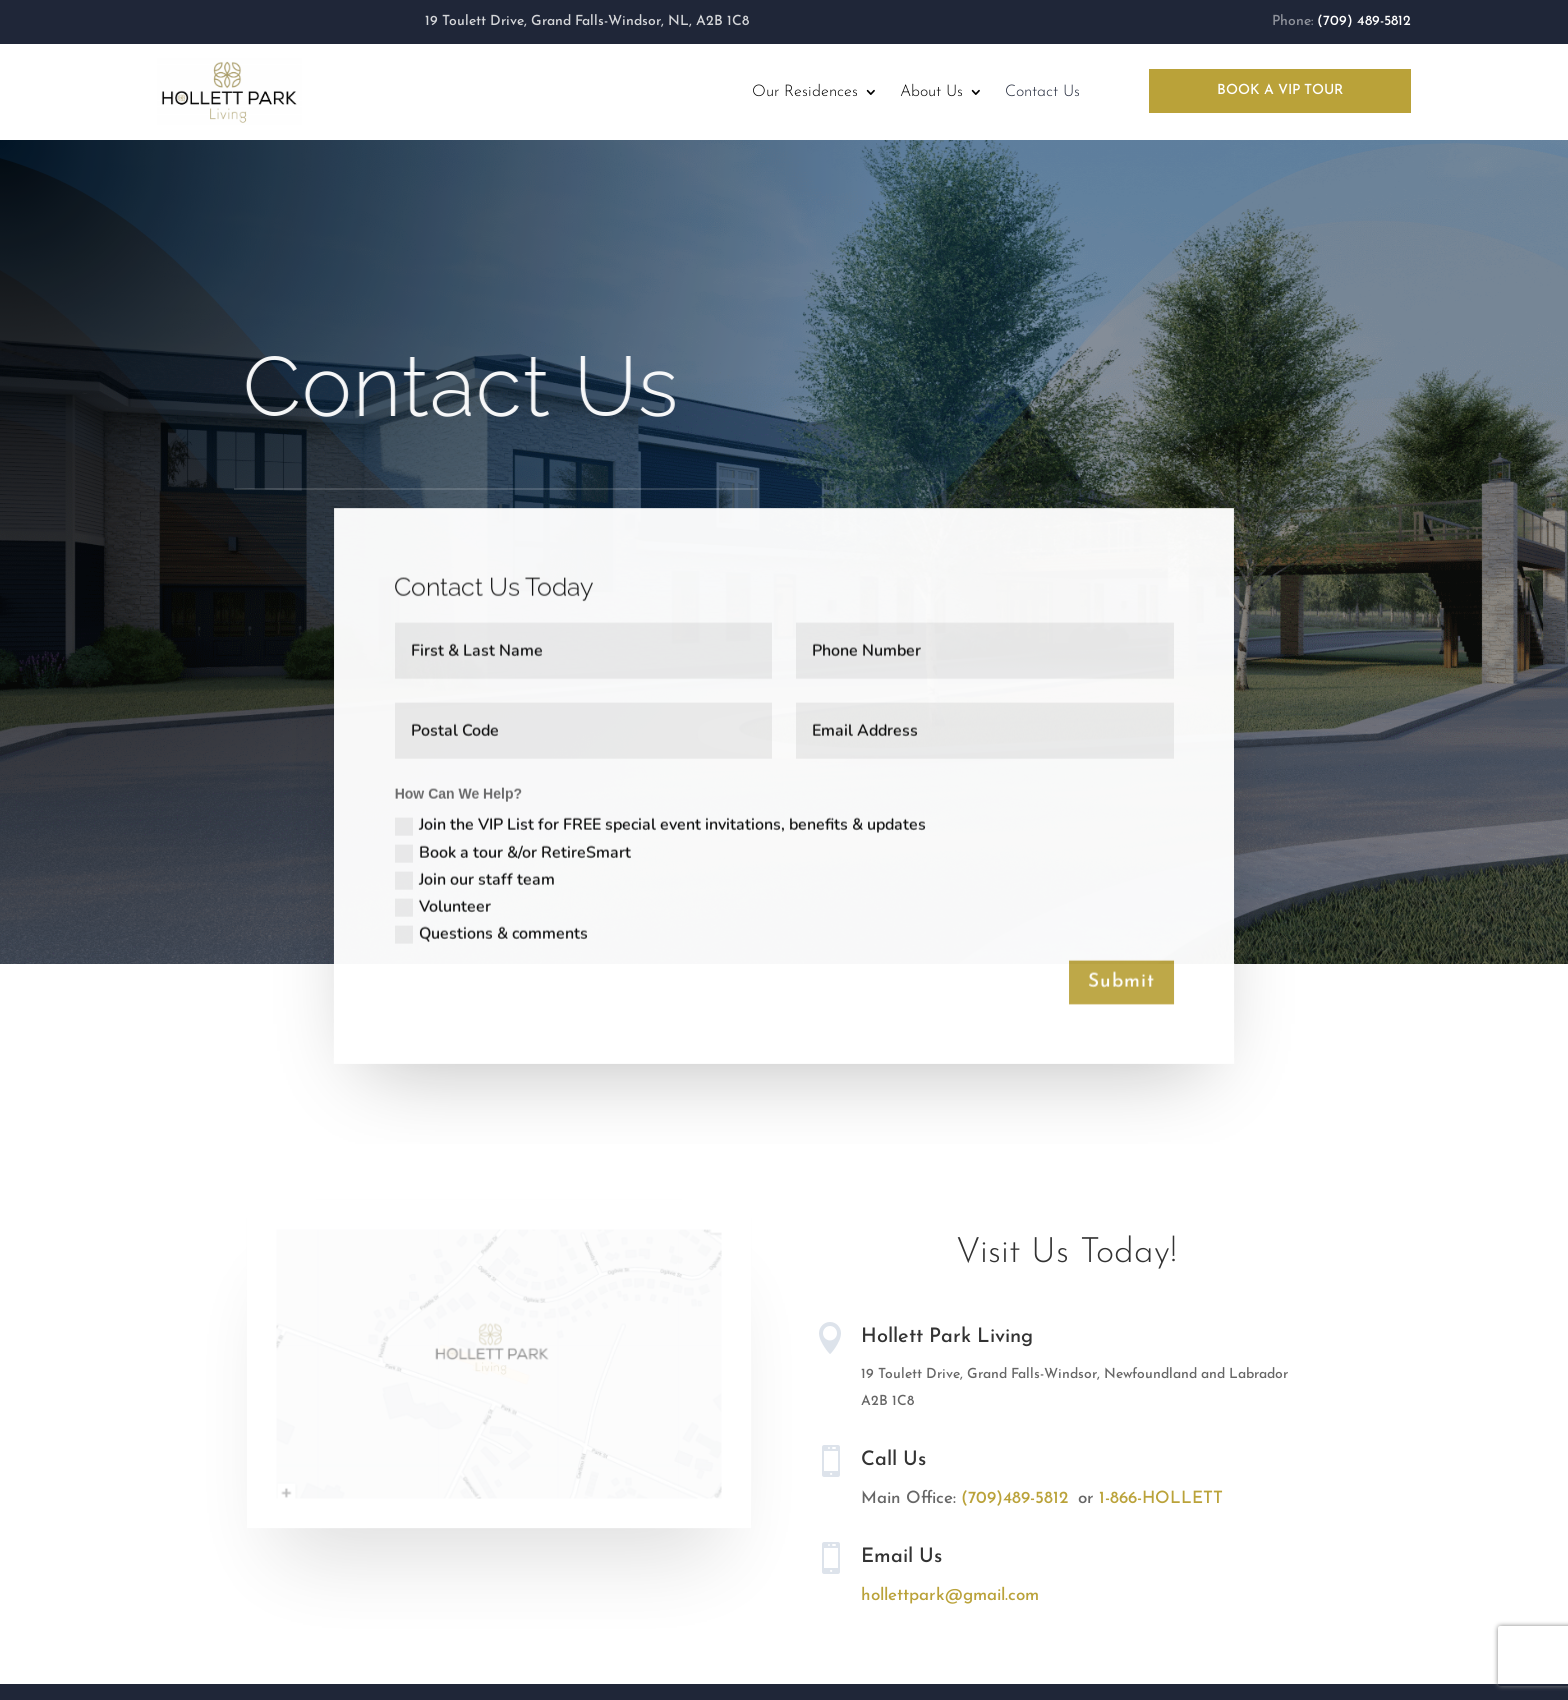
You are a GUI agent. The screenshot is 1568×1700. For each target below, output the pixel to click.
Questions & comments (490, 935)
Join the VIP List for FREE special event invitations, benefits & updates (660, 828)
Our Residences (805, 92)
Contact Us (1042, 92)
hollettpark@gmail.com (950, 1595)
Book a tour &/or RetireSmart (512, 854)
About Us (931, 92)
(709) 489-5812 (1364, 21)
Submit (1122, 982)
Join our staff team (474, 881)
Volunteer (442, 908)
